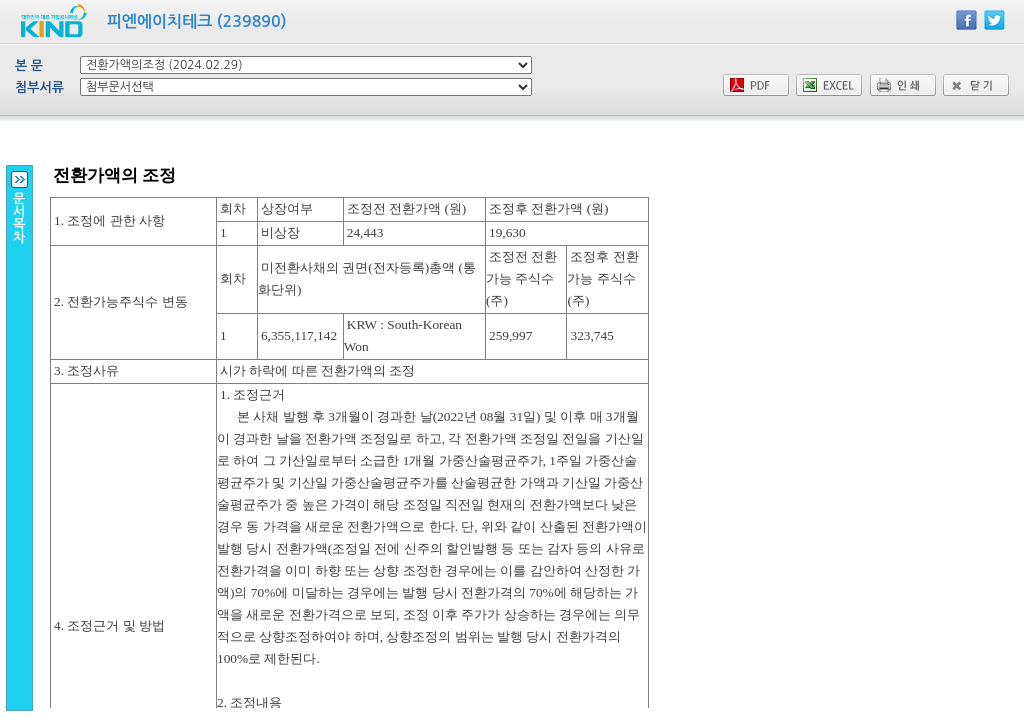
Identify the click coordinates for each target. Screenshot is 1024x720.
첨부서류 (39, 87)
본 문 (29, 65)
